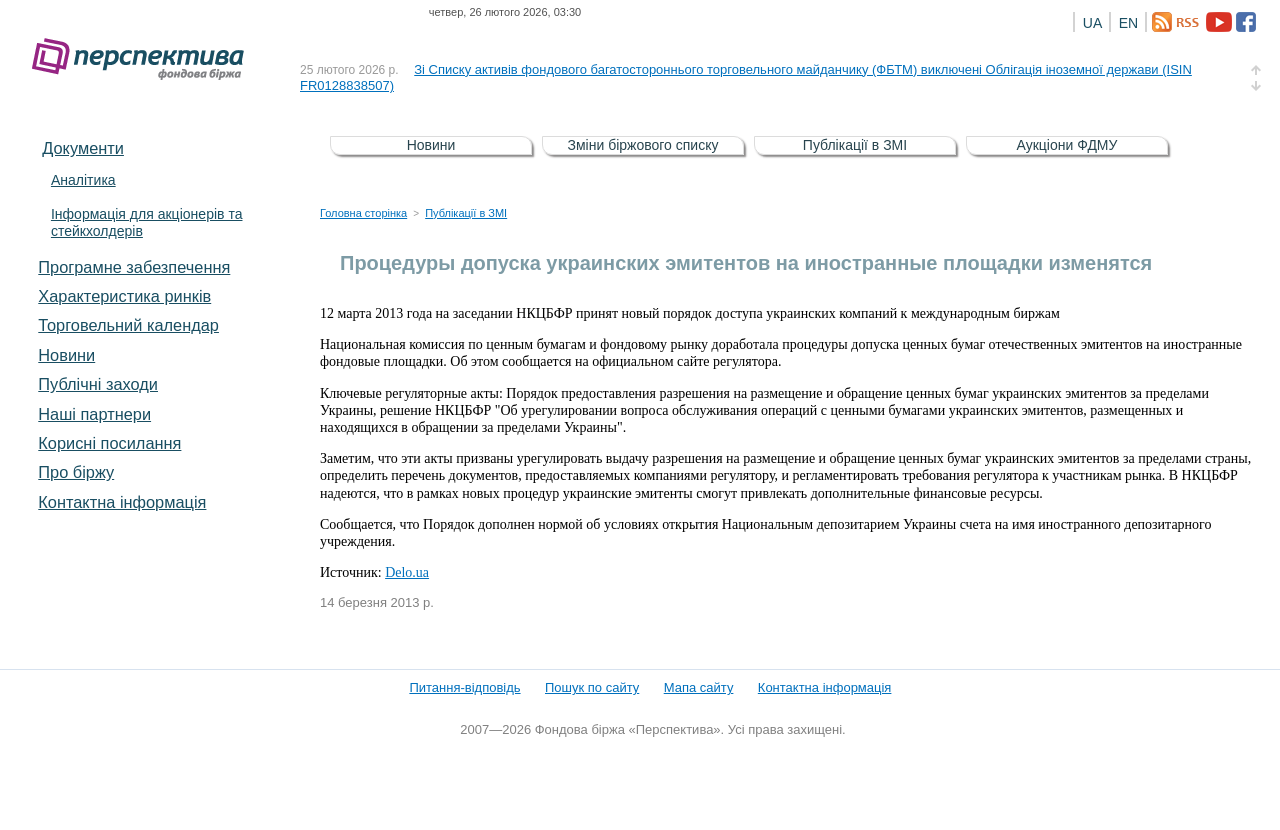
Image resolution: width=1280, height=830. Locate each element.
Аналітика (83, 180)
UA (1092, 23)
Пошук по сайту (592, 687)
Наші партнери (94, 414)
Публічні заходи (98, 384)
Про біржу (76, 472)
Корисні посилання (109, 443)
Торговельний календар (128, 325)
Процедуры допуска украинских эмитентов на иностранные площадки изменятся (746, 263)
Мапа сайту (699, 687)
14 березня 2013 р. (377, 602)
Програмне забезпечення (134, 267)
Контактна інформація (122, 502)
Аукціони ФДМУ (1067, 145)
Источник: (352, 572)
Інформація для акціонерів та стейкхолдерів (147, 222)
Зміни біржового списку (643, 145)
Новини (66, 355)
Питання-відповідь (464, 687)
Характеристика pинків (124, 296)
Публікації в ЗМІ (855, 145)
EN (1128, 23)
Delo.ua (407, 572)
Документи (83, 148)
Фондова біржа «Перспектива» (144, 59)
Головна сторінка (363, 213)
